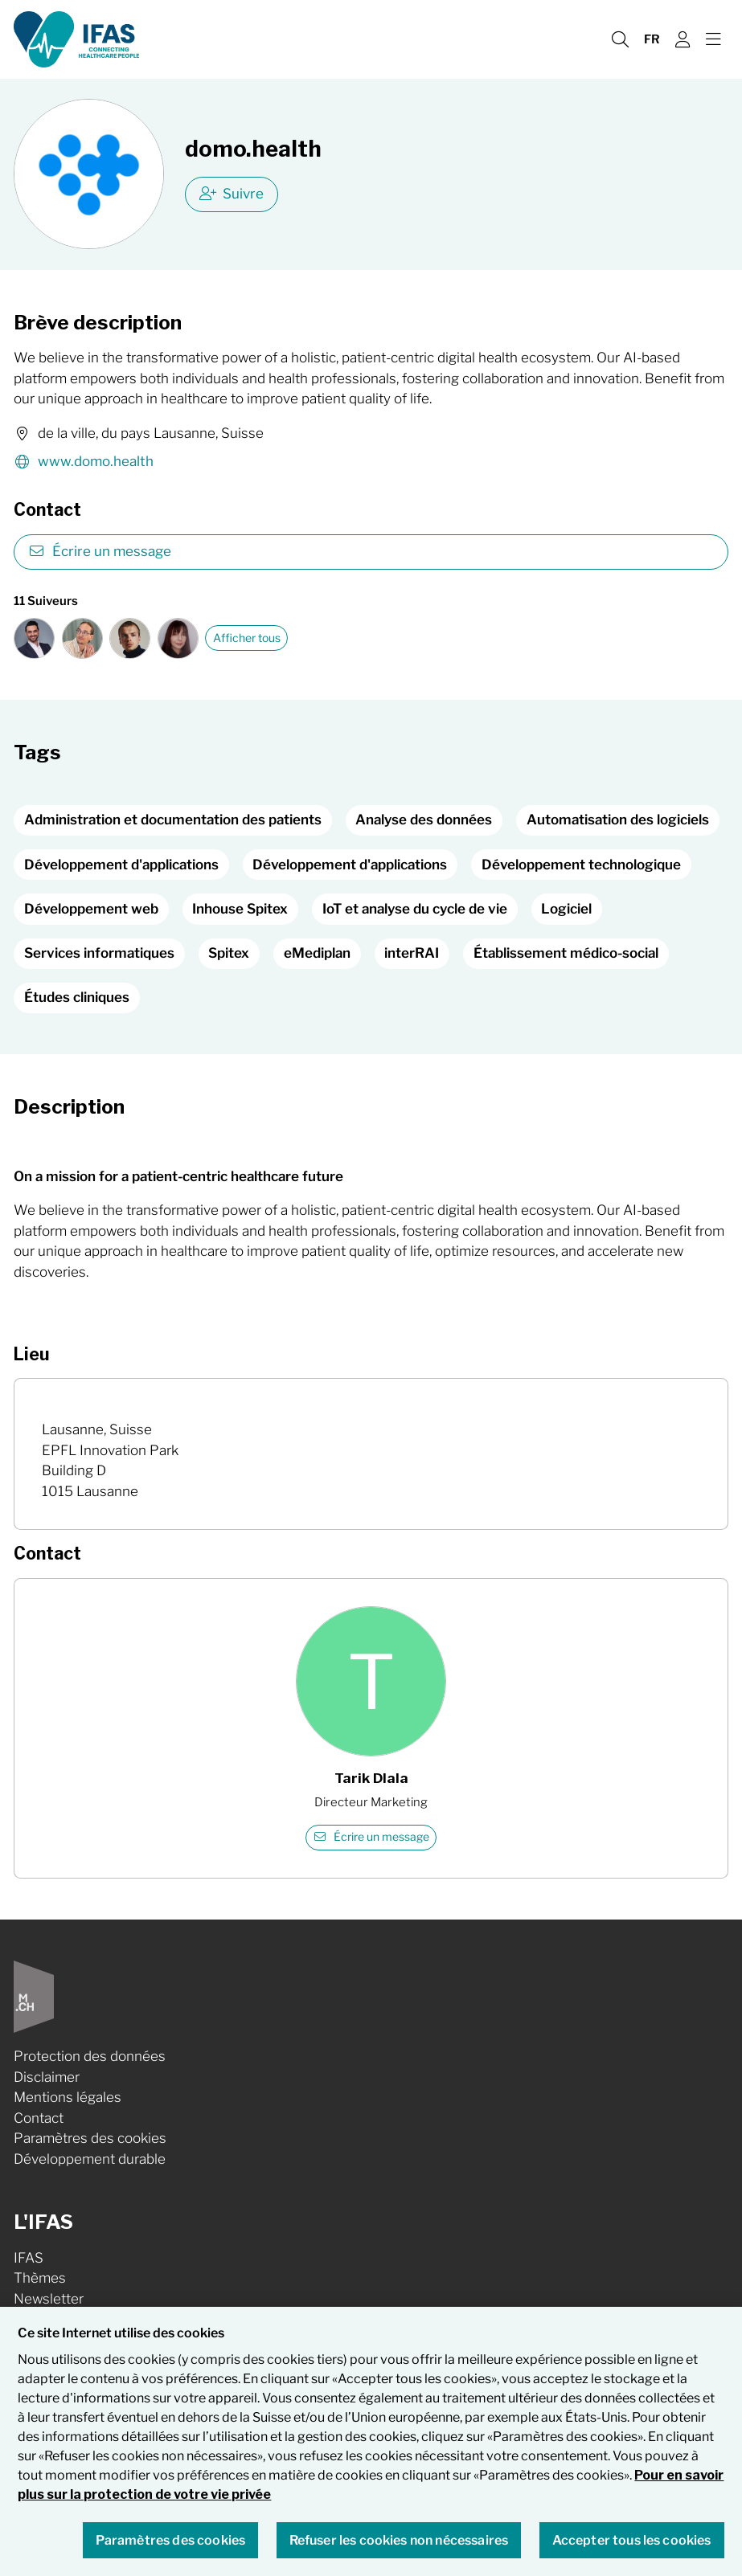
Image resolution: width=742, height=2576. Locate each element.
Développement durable (90, 2159)
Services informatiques (99, 953)
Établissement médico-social (565, 953)
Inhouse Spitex (240, 909)
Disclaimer (47, 2077)
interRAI (411, 953)
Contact (39, 2118)
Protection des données (90, 2056)
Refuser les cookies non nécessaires (399, 2550)
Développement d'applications (121, 865)
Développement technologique (581, 865)
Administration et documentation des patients (173, 820)
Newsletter (49, 2299)
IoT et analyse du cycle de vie (414, 909)
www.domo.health (84, 462)
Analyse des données (423, 820)
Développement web (91, 909)
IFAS (28, 2258)
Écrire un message (99, 551)
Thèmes (40, 2278)
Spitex (228, 953)
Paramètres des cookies (90, 2138)
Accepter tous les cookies (631, 2550)
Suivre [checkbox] (231, 194)
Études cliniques (76, 997)
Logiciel (566, 909)
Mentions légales (67, 2097)
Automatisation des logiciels (618, 820)
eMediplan (317, 953)
